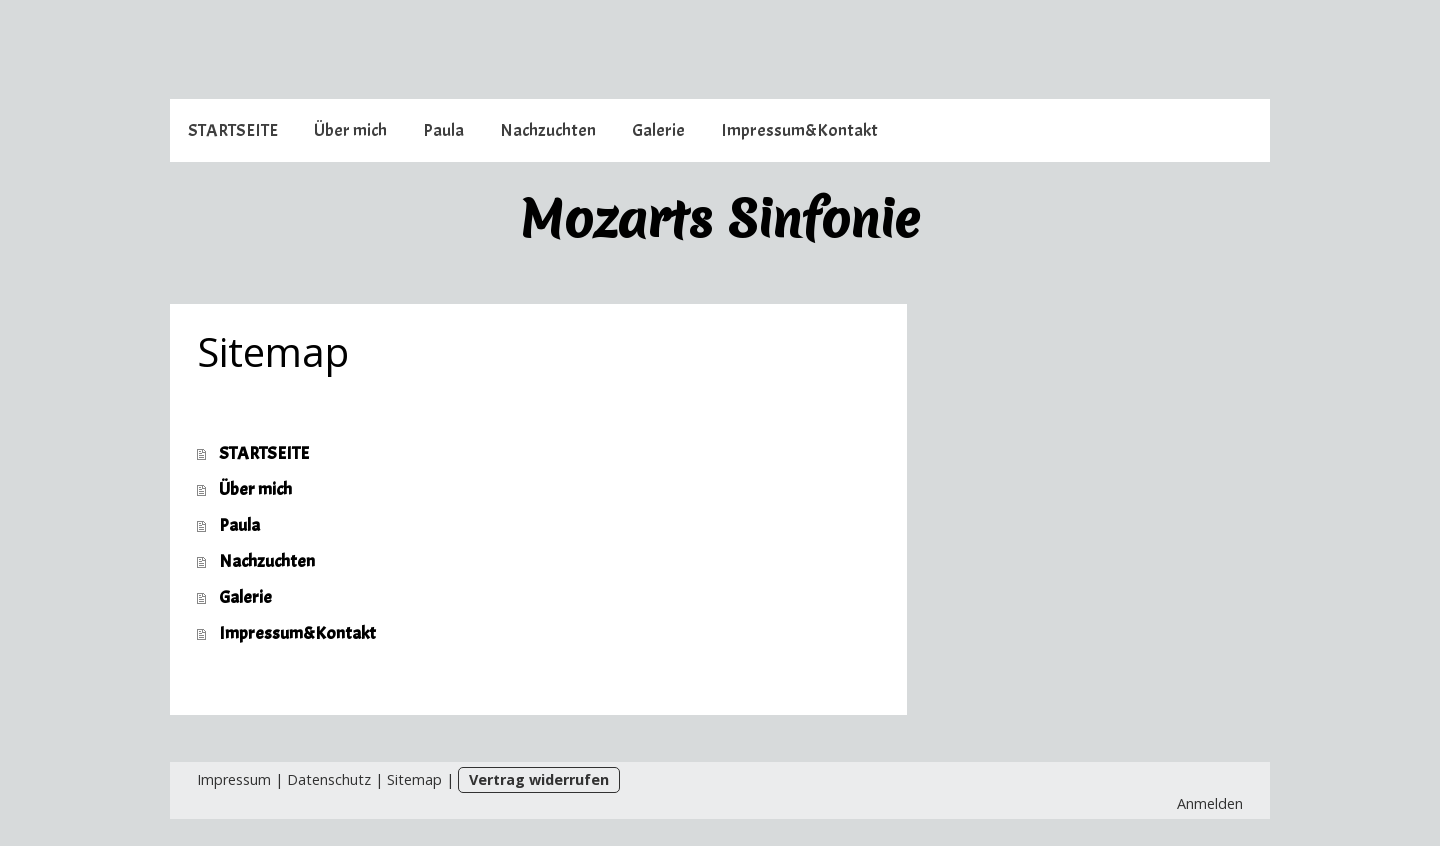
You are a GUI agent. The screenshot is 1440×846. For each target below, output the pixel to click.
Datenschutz (329, 779)
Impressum (234, 779)
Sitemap (414, 779)
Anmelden (1210, 803)
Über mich (350, 130)
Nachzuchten (548, 130)
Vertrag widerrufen (539, 779)
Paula (443, 130)
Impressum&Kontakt (799, 130)
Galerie (658, 130)
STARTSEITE (233, 130)
